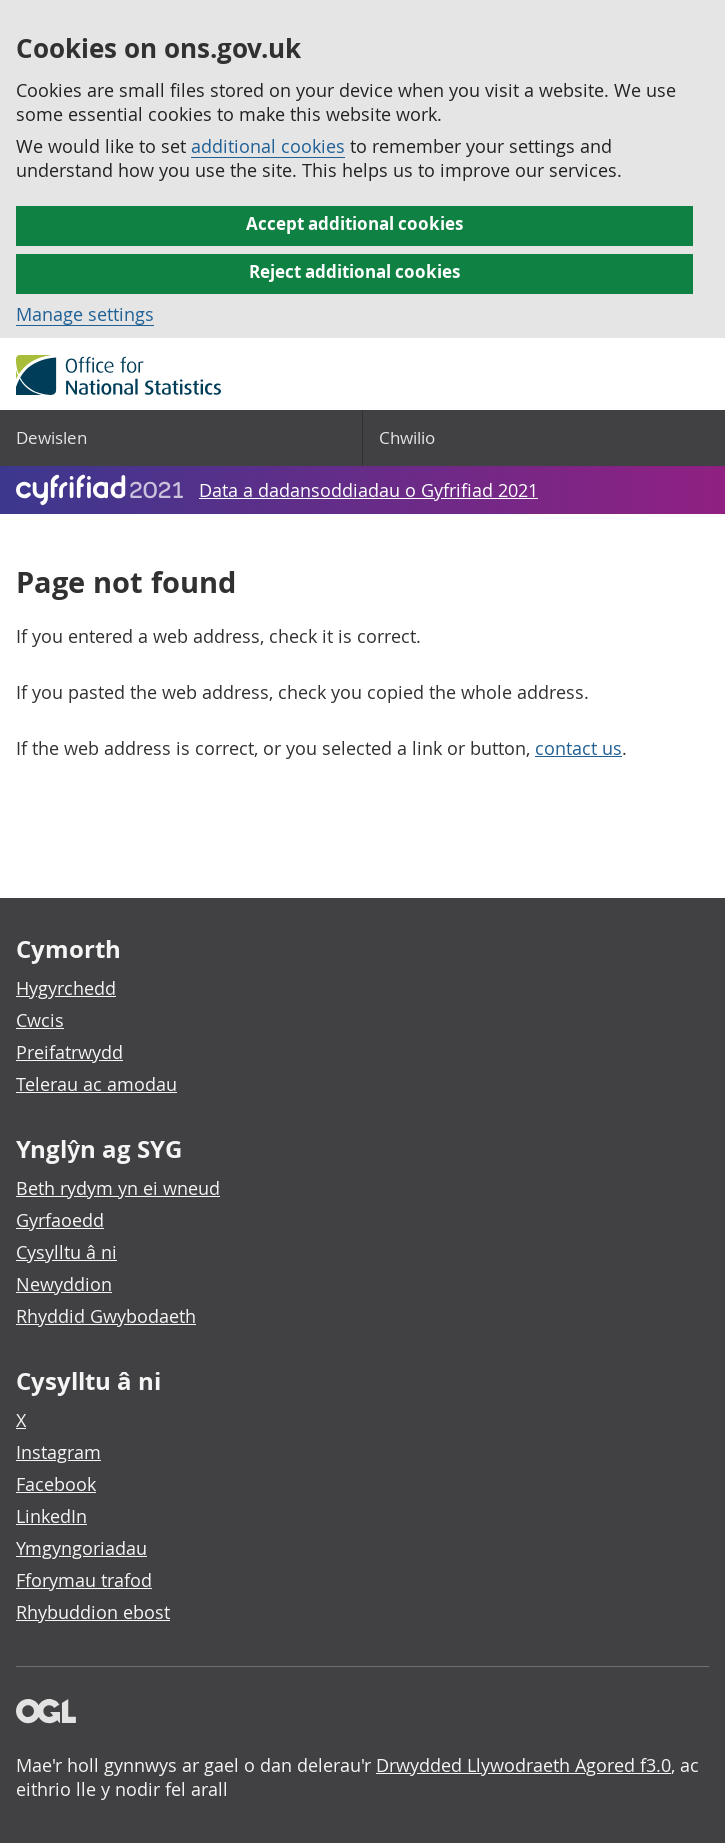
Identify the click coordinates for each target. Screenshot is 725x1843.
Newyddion (64, 1284)
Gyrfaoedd (60, 1220)
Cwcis (40, 1020)
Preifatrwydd (69, 1052)
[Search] (544, 438)
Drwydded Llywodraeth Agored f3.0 (523, 1765)
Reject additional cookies (354, 271)
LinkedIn (51, 1516)
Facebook (56, 1484)
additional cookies (268, 146)
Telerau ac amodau (96, 1084)
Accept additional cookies (354, 223)
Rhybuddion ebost (93, 1612)
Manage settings (85, 314)
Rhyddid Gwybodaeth (106, 1316)
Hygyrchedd (66, 988)
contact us (578, 748)
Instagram (58, 1452)
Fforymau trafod (84, 1580)
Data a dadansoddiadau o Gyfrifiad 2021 (368, 490)
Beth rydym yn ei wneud (118, 1188)
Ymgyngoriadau (81, 1548)
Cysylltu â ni (66, 1252)
